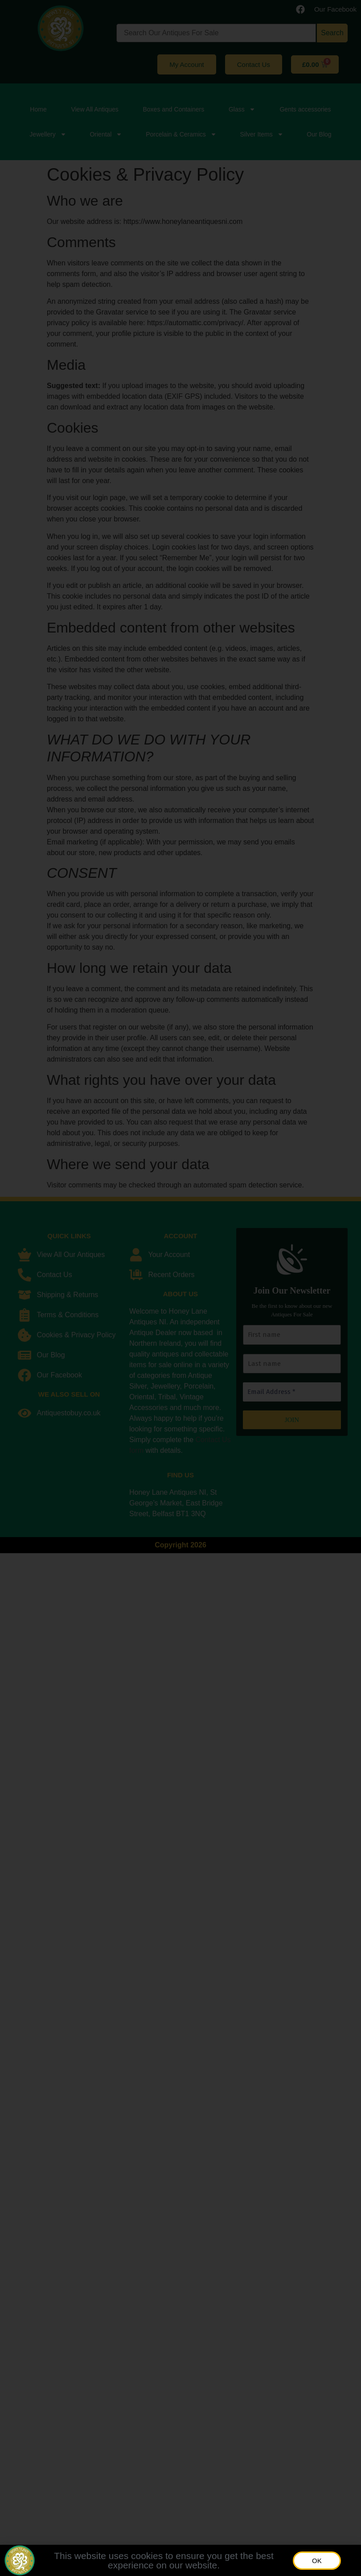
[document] (180, 1288)
